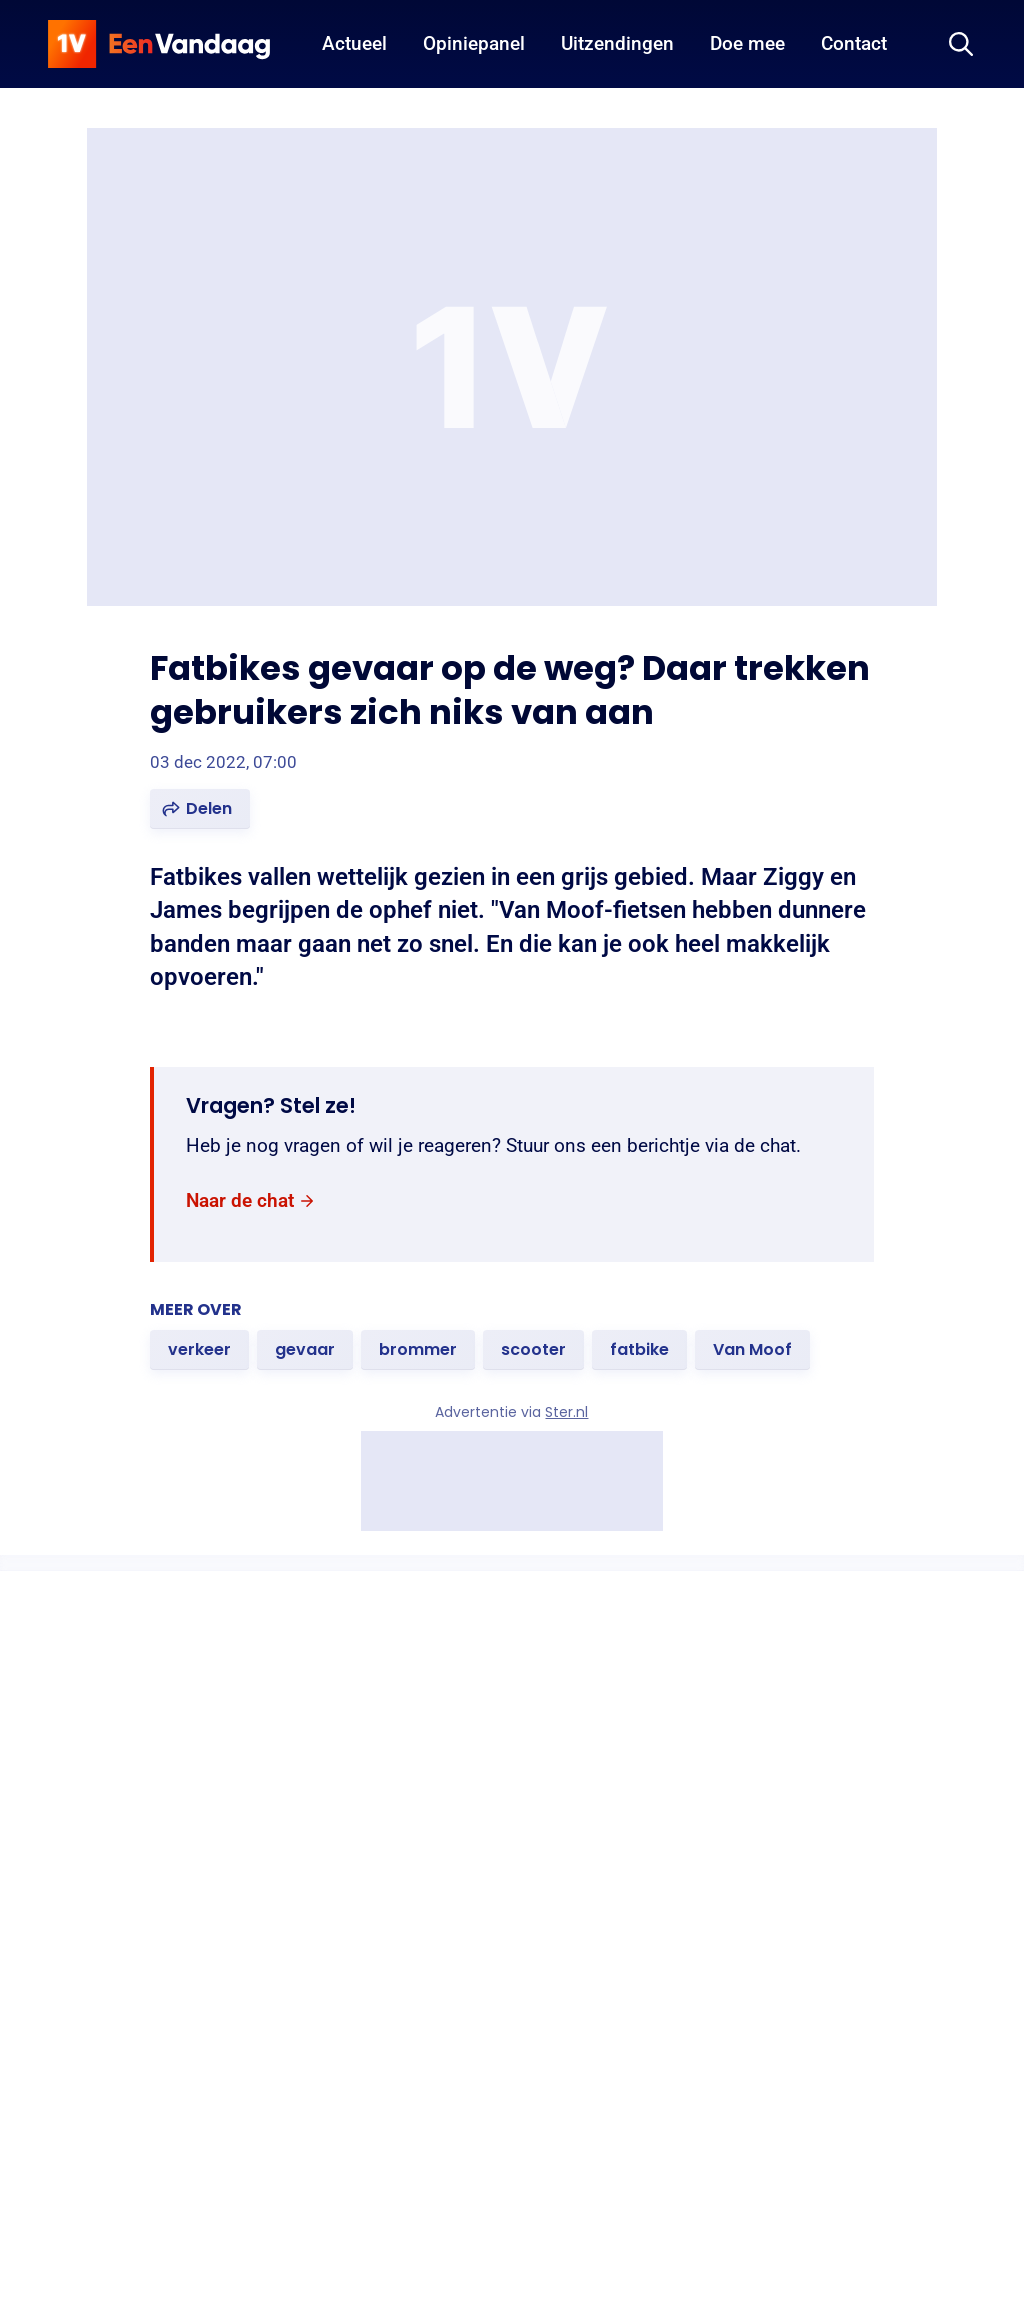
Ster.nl (567, 1412)
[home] (159, 44)
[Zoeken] (961, 44)
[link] (251, 1201)
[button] (200, 809)
